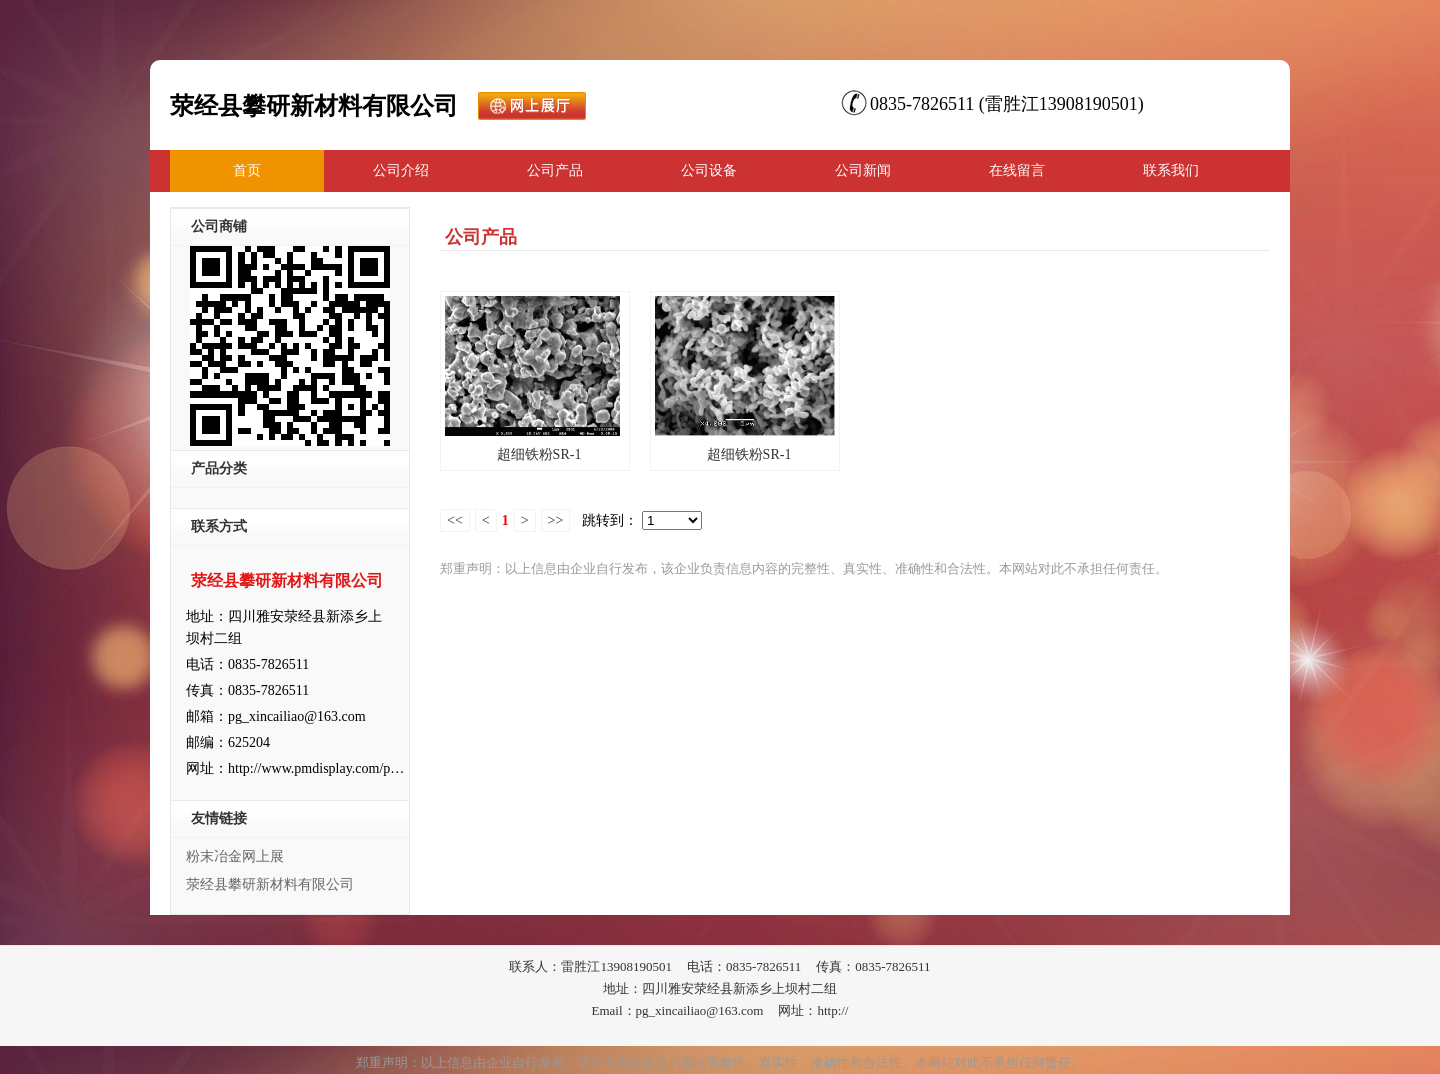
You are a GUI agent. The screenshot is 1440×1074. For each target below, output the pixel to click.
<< (455, 520)
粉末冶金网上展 (235, 856)
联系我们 (1171, 170)
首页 (247, 170)
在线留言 (1017, 170)
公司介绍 (401, 170)
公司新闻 (863, 170)
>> (556, 520)
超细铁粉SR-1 (539, 454)
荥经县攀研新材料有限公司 (270, 884)
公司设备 (709, 170)
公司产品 (555, 170)
